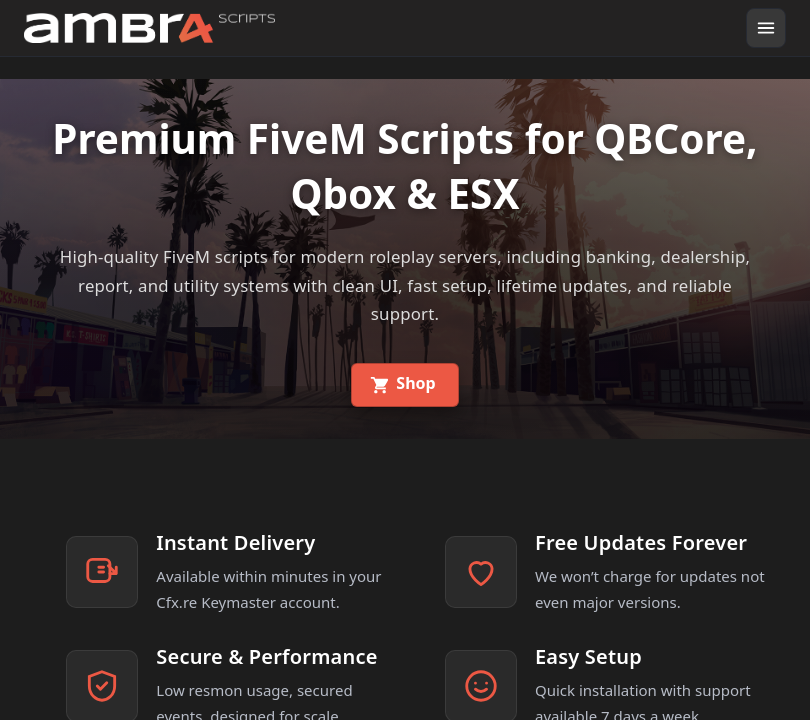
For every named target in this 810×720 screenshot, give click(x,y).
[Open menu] (766, 28)
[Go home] (149, 28)
